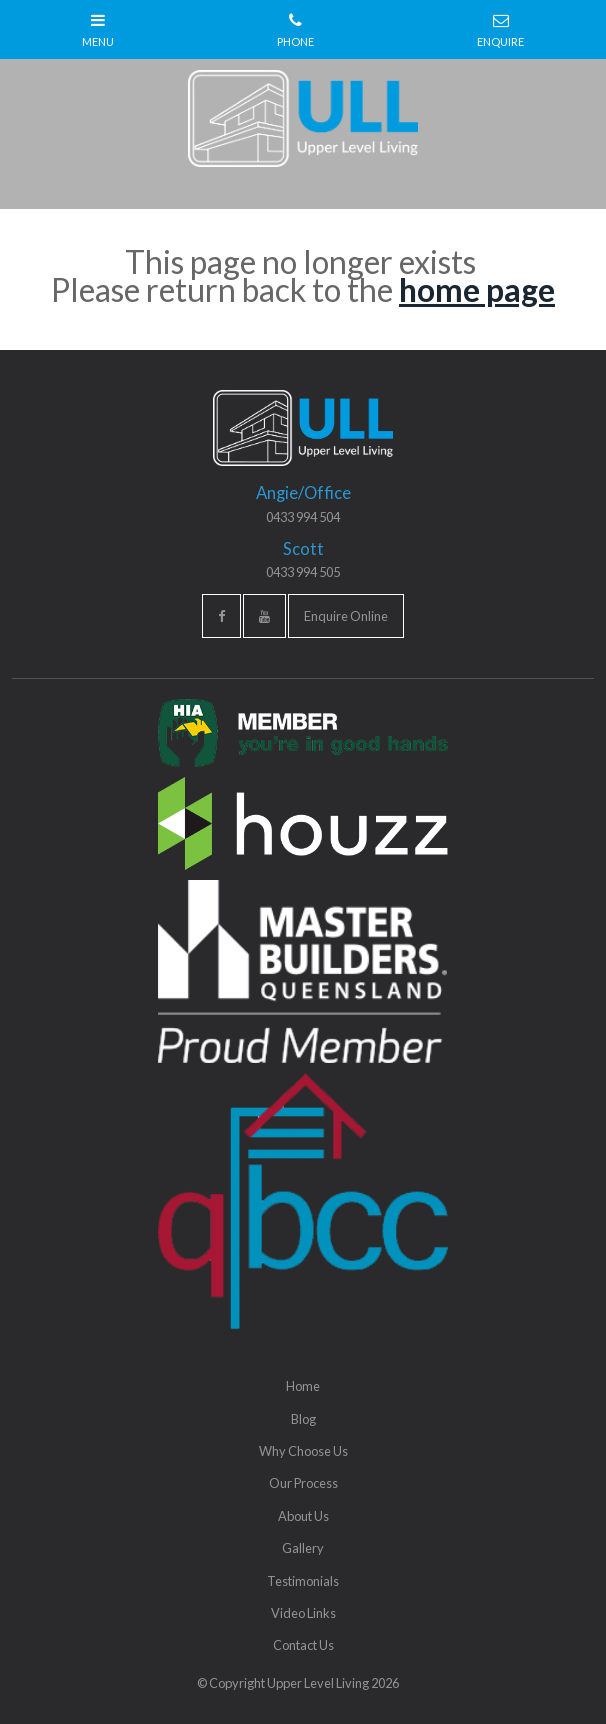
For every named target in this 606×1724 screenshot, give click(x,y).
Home (303, 1386)
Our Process (303, 1483)
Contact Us (303, 1645)
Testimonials (303, 1581)
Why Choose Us (303, 1451)
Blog (303, 1419)
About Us (303, 1516)
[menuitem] (303, 1386)
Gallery (303, 1548)
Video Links (303, 1613)
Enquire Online (346, 616)
